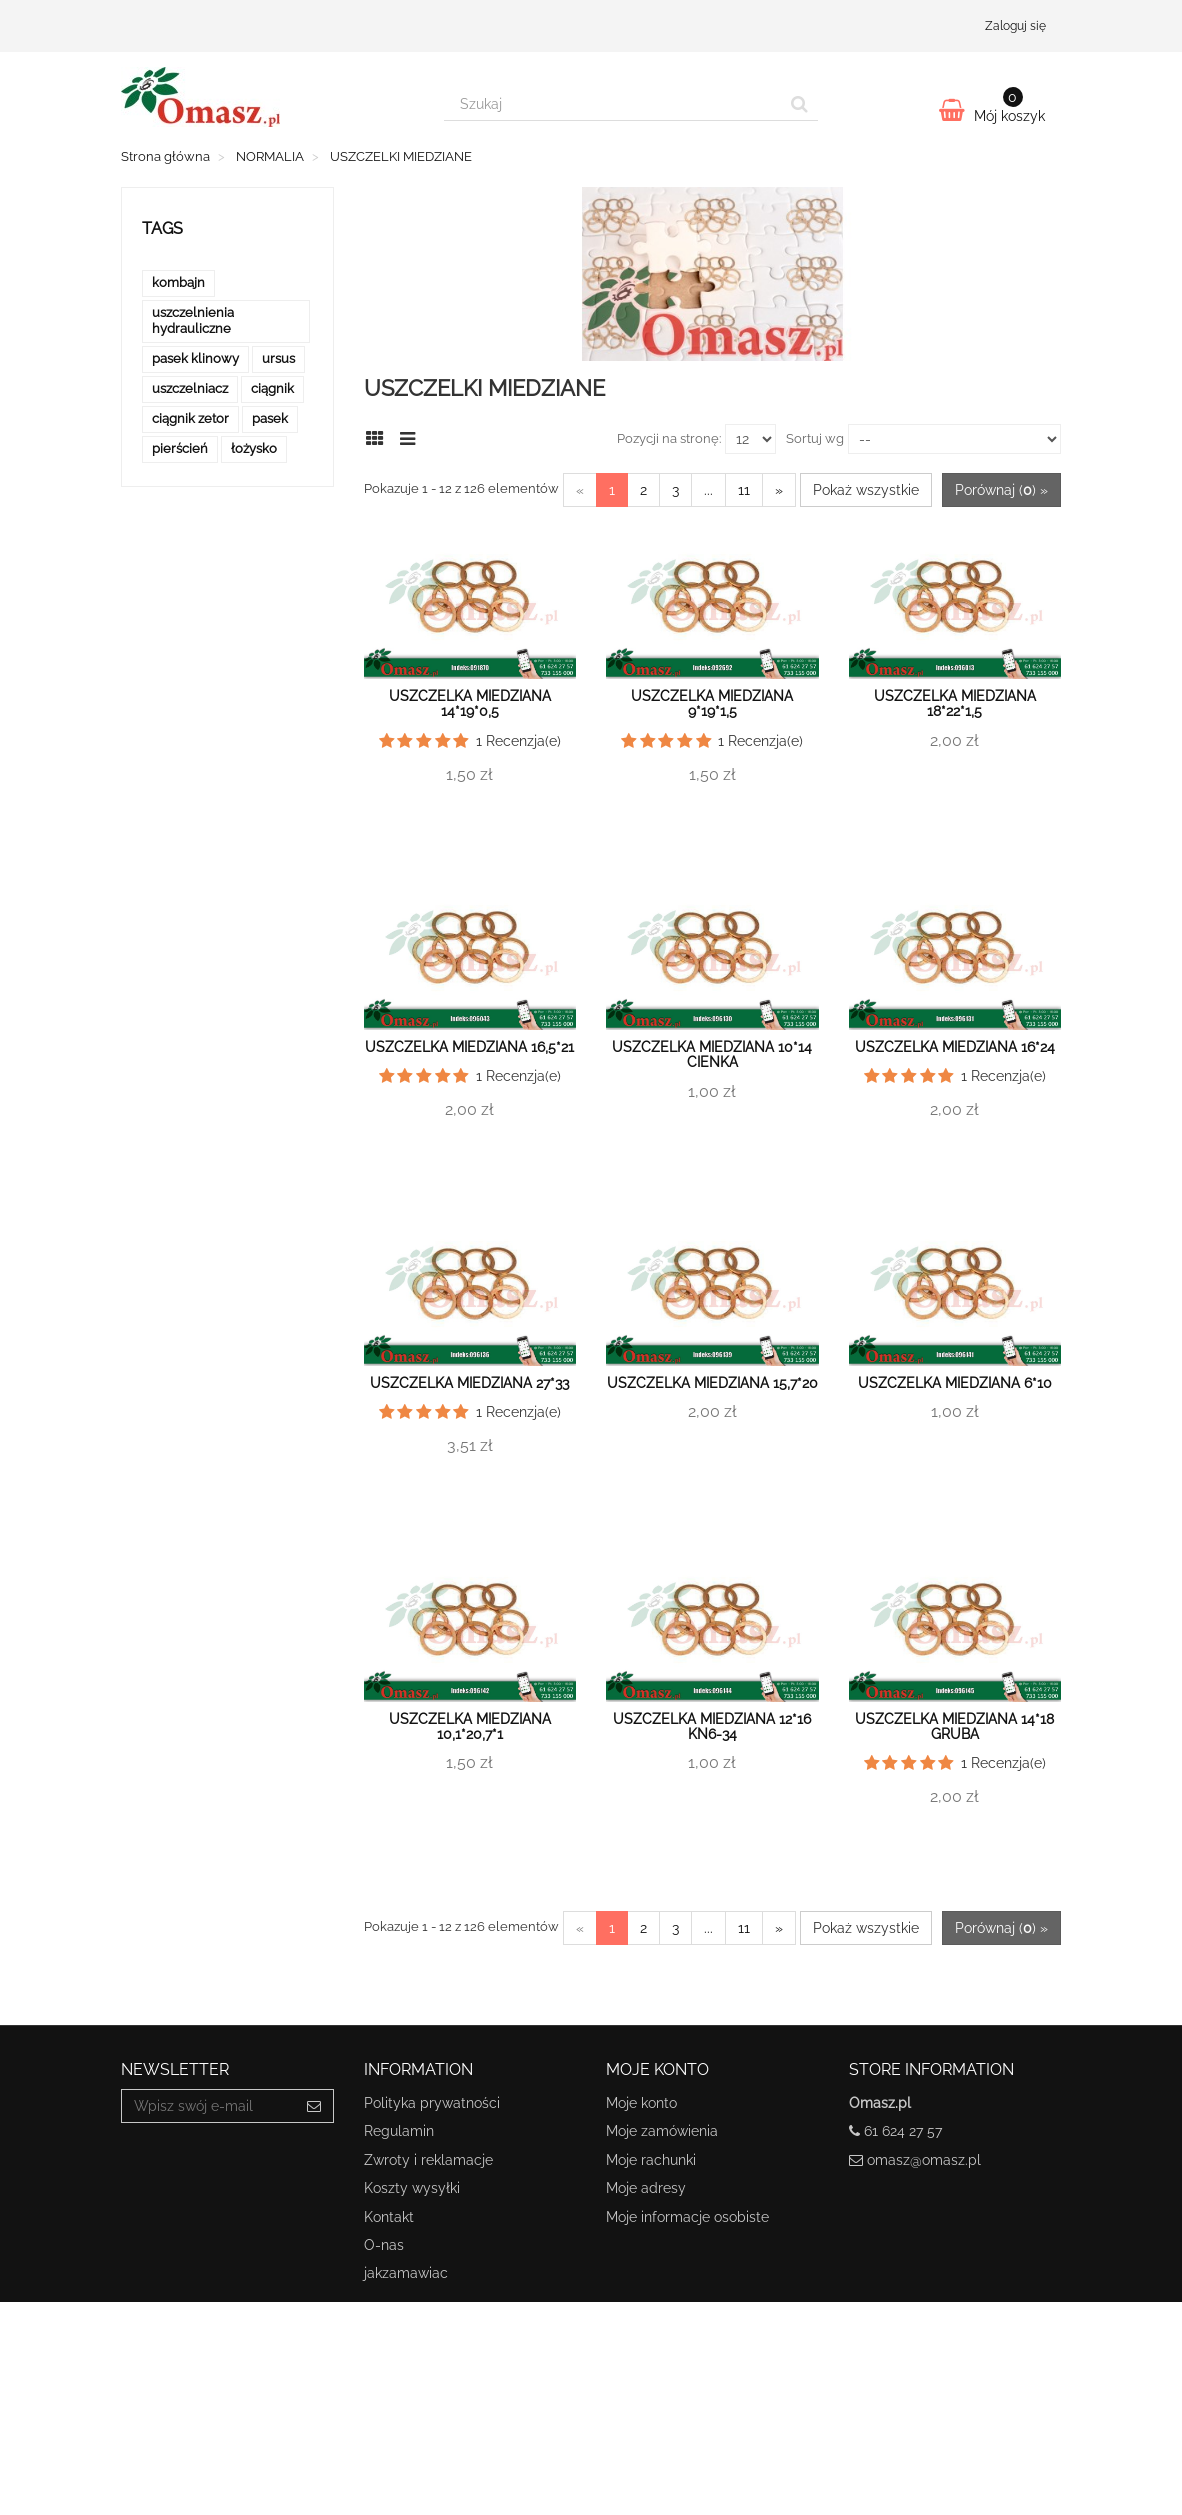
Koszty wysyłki (412, 2188)
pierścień (180, 448)
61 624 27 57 (903, 2131)
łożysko (254, 448)
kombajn (178, 282)
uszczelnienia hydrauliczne (193, 320)
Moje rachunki (651, 2160)
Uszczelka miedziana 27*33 (469, 1383)
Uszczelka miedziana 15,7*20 (712, 1383)
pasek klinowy (195, 358)
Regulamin (399, 2131)
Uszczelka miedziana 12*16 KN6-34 (712, 1726)
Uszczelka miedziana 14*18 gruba (954, 1726)
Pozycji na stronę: (669, 438)
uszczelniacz (190, 388)
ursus (278, 358)
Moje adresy (646, 2188)
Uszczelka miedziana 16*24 (955, 1047)
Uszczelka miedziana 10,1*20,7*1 (470, 1726)
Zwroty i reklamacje (428, 2160)
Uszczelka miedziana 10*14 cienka (712, 1054)
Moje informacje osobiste (687, 2217)
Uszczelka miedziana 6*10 (955, 1383)
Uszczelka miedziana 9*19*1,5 (712, 703)
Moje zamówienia (662, 2131)
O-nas (384, 2245)
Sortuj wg (815, 438)
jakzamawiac (406, 2273)
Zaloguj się (1015, 26)
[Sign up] (314, 2106)
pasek (270, 418)
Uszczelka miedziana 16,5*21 (469, 1047)
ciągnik (272, 388)
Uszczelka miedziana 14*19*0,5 (470, 703)
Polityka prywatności (432, 2103)
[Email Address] (208, 2106)
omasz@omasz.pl (924, 2160)
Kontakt (389, 2217)
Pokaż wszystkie (866, 490)
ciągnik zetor (190, 418)
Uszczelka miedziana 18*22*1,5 (955, 703)
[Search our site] (613, 104)
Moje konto (641, 2103)
